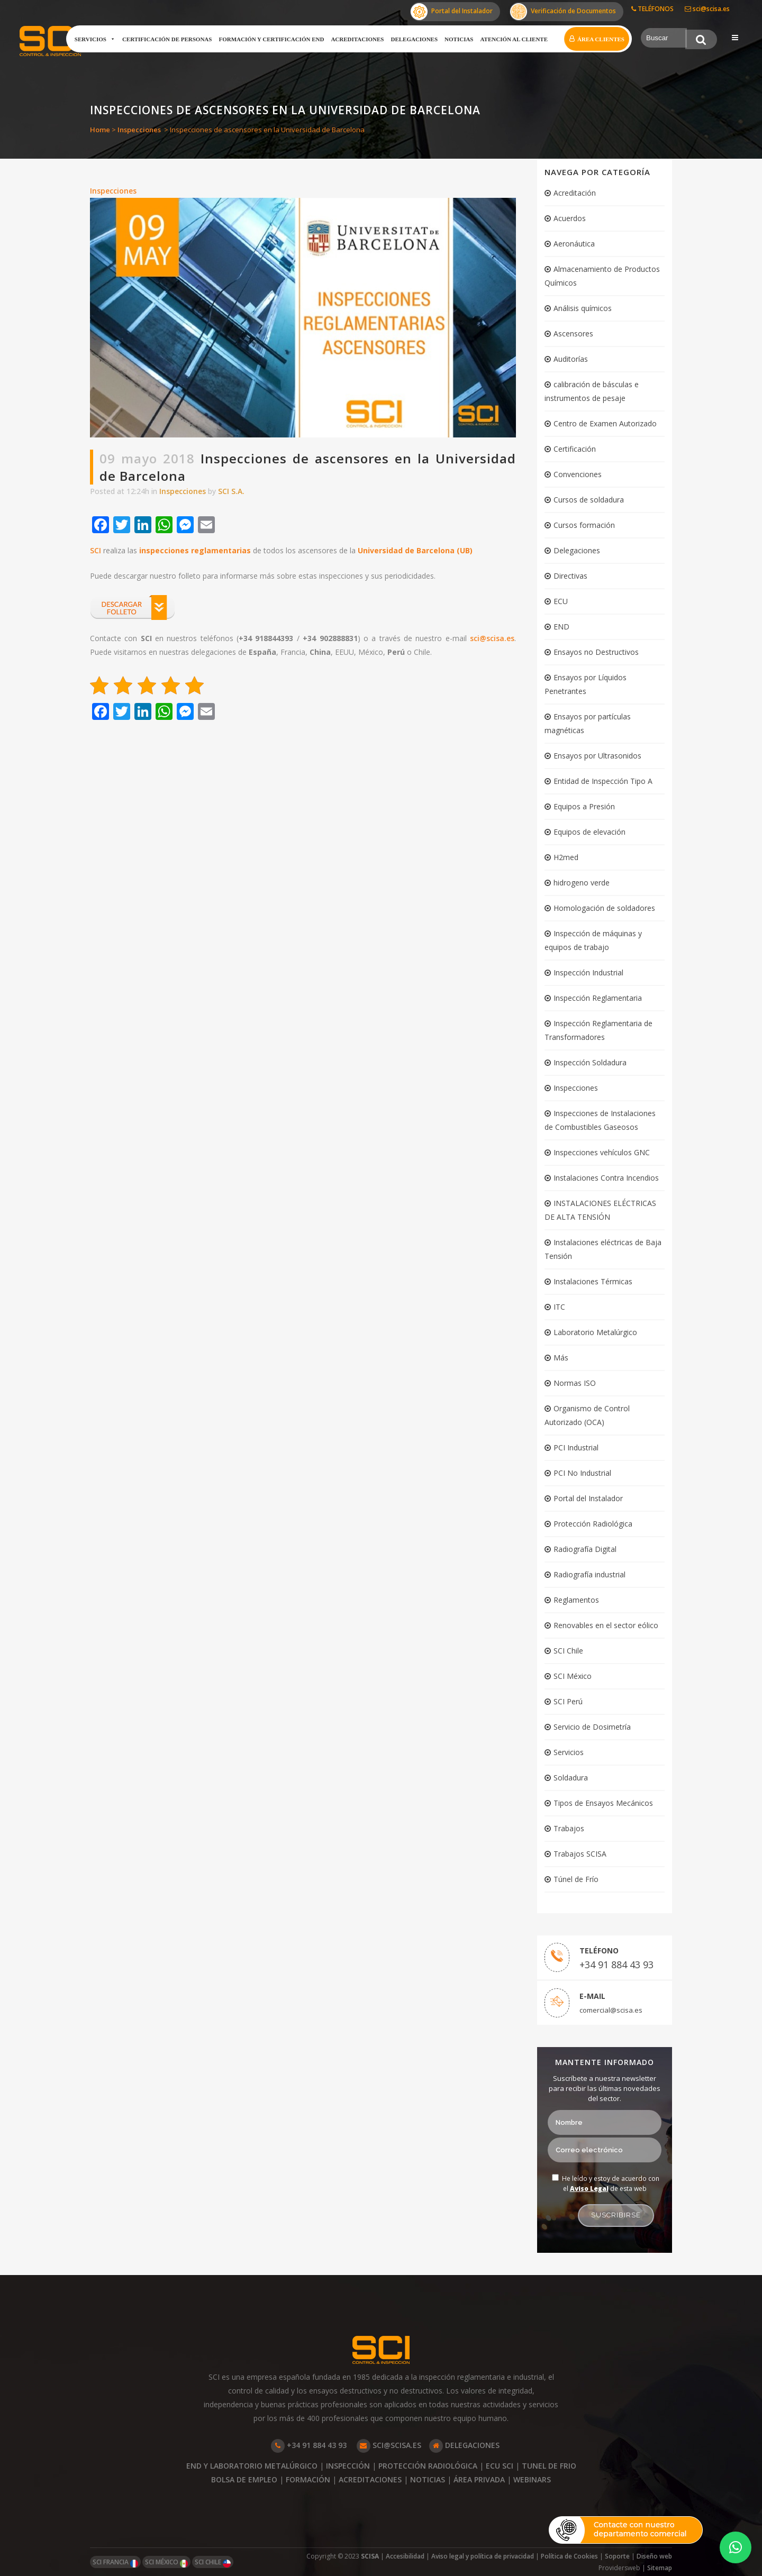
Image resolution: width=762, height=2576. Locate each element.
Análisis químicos (583, 308)
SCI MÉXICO (166, 2562)
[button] (735, 2547)
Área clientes (600, 39)
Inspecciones (139, 129)
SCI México (573, 1676)
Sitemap (659, 2567)
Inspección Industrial (588, 972)
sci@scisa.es (707, 8)
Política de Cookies (569, 2556)
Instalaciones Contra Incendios (606, 1178)
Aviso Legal (589, 2188)
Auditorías (571, 359)
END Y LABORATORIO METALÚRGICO (252, 2466)
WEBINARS (532, 2479)
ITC (559, 1307)
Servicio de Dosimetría (592, 1727)
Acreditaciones (357, 39)
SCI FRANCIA (115, 2562)
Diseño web (654, 2556)
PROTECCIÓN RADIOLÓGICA (427, 2466)
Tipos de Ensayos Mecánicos (603, 1803)
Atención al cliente (514, 39)
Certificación (575, 449)
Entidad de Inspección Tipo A (603, 781)
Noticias (458, 39)
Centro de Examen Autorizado (605, 423)
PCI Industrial (576, 1447)
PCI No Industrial (582, 1473)
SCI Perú (568, 1701)
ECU (561, 601)
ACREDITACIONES (370, 2479)
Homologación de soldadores (604, 908)
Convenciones (578, 474)
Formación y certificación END (271, 39)
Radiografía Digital (585, 1549)
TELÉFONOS (652, 8)
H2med (566, 857)
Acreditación (575, 193)
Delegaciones (414, 39)
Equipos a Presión (584, 806)
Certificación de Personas (167, 39)
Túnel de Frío (576, 1879)
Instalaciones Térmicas (593, 1281)
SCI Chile (568, 1651)
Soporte (617, 2556)
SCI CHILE (213, 2562)
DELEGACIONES (464, 2445)
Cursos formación (584, 525)
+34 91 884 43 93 (616, 1964)
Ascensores (573, 333)
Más (561, 1358)
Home (100, 129)
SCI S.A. (231, 491)
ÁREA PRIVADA (479, 2479)
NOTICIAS (427, 2479)
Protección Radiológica (593, 1524)
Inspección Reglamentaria (598, 998)
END (561, 627)
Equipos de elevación (589, 832)
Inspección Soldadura (590, 1062)
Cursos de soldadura (589, 500)
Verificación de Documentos (563, 11)
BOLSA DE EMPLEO (244, 2479)
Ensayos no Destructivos (596, 652)
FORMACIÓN (308, 2479)
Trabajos (569, 1828)
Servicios (95, 39)
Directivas (570, 576)
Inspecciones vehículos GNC (602, 1152)
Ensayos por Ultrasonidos (597, 756)
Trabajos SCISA (580, 1854)
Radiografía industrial (589, 1574)
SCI (95, 550)
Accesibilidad (405, 2556)
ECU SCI (499, 2466)
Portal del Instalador (452, 11)
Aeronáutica (574, 244)
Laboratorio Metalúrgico (595, 1332)
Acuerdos (570, 218)
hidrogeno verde (582, 883)
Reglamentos (576, 1600)
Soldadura (571, 1778)
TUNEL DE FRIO (549, 2466)
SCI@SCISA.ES (389, 2445)
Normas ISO (575, 1383)
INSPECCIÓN (348, 2466)
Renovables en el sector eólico (606, 1625)
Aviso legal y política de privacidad (482, 2556)
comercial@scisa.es (610, 2010)
